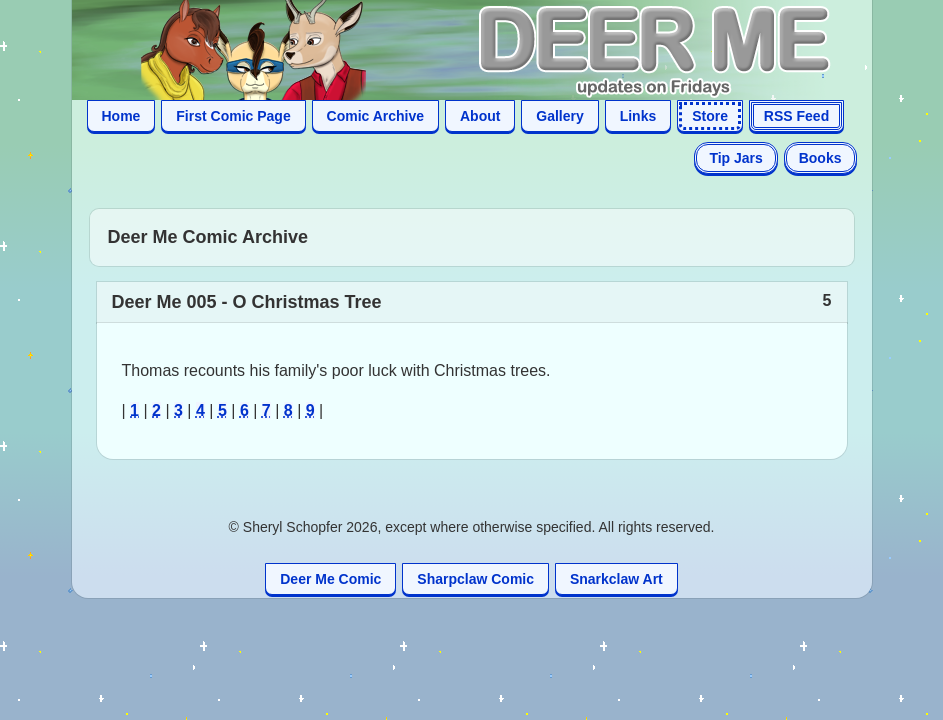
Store (710, 116)
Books (820, 158)
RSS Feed (796, 116)
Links (638, 116)
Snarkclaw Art (616, 579)
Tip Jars (735, 158)
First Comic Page (233, 116)
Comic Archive (376, 116)
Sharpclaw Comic (475, 579)
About (480, 116)
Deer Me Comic (330, 579)
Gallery (559, 116)
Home (121, 116)
